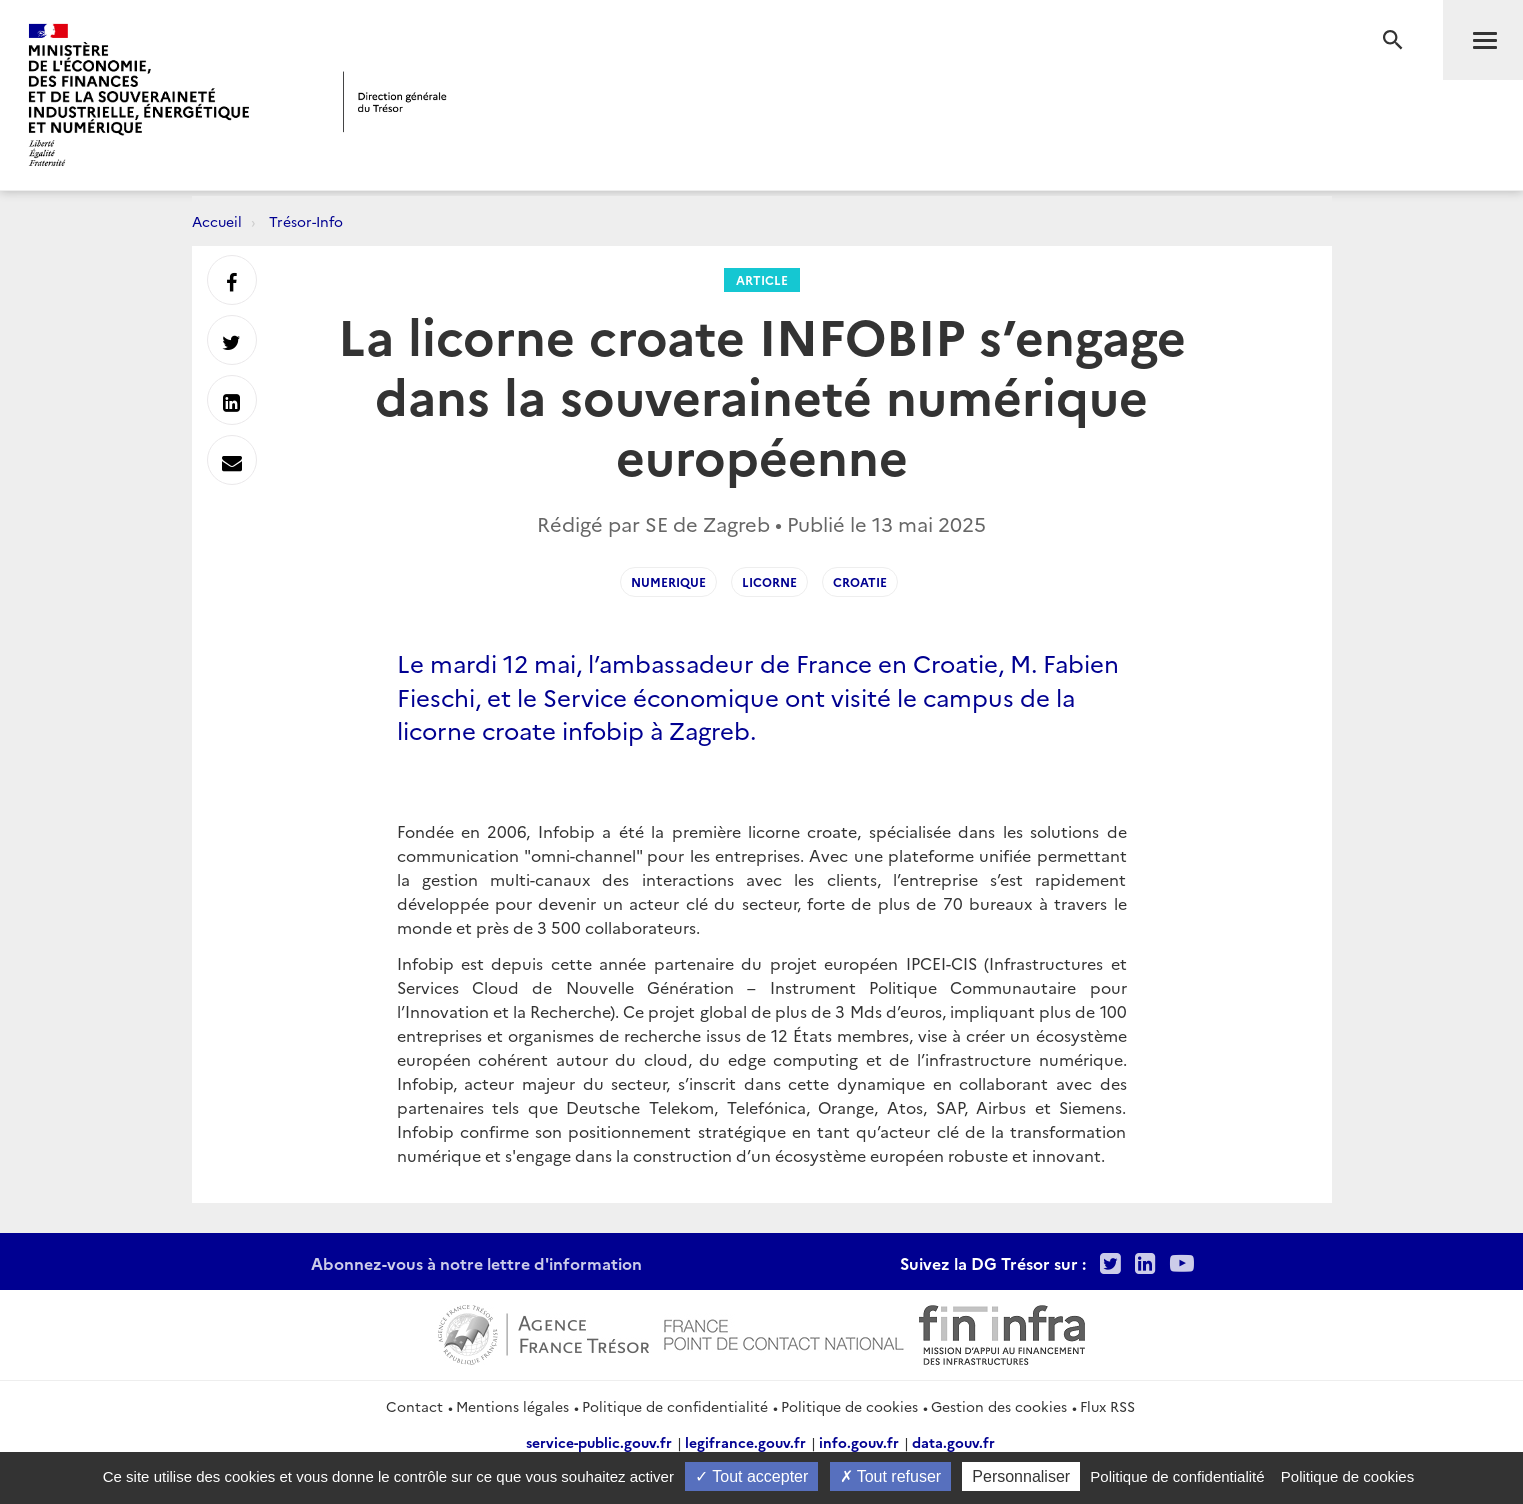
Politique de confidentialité (675, 1406)
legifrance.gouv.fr (745, 1442)
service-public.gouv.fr (599, 1442)
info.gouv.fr (859, 1442)
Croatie (860, 581)
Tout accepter (751, 1476)
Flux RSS (1107, 1406)
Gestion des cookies (999, 1406)
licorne (769, 581)
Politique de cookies (849, 1406)
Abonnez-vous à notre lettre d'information (476, 1263)
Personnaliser (1021, 1476)
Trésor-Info (306, 221)
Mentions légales (512, 1406)
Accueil (217, 221)
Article (762, 279)
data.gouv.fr (953, 1442)
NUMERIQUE (668, 581)
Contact (414, 1406)
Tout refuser (891, 1476)
